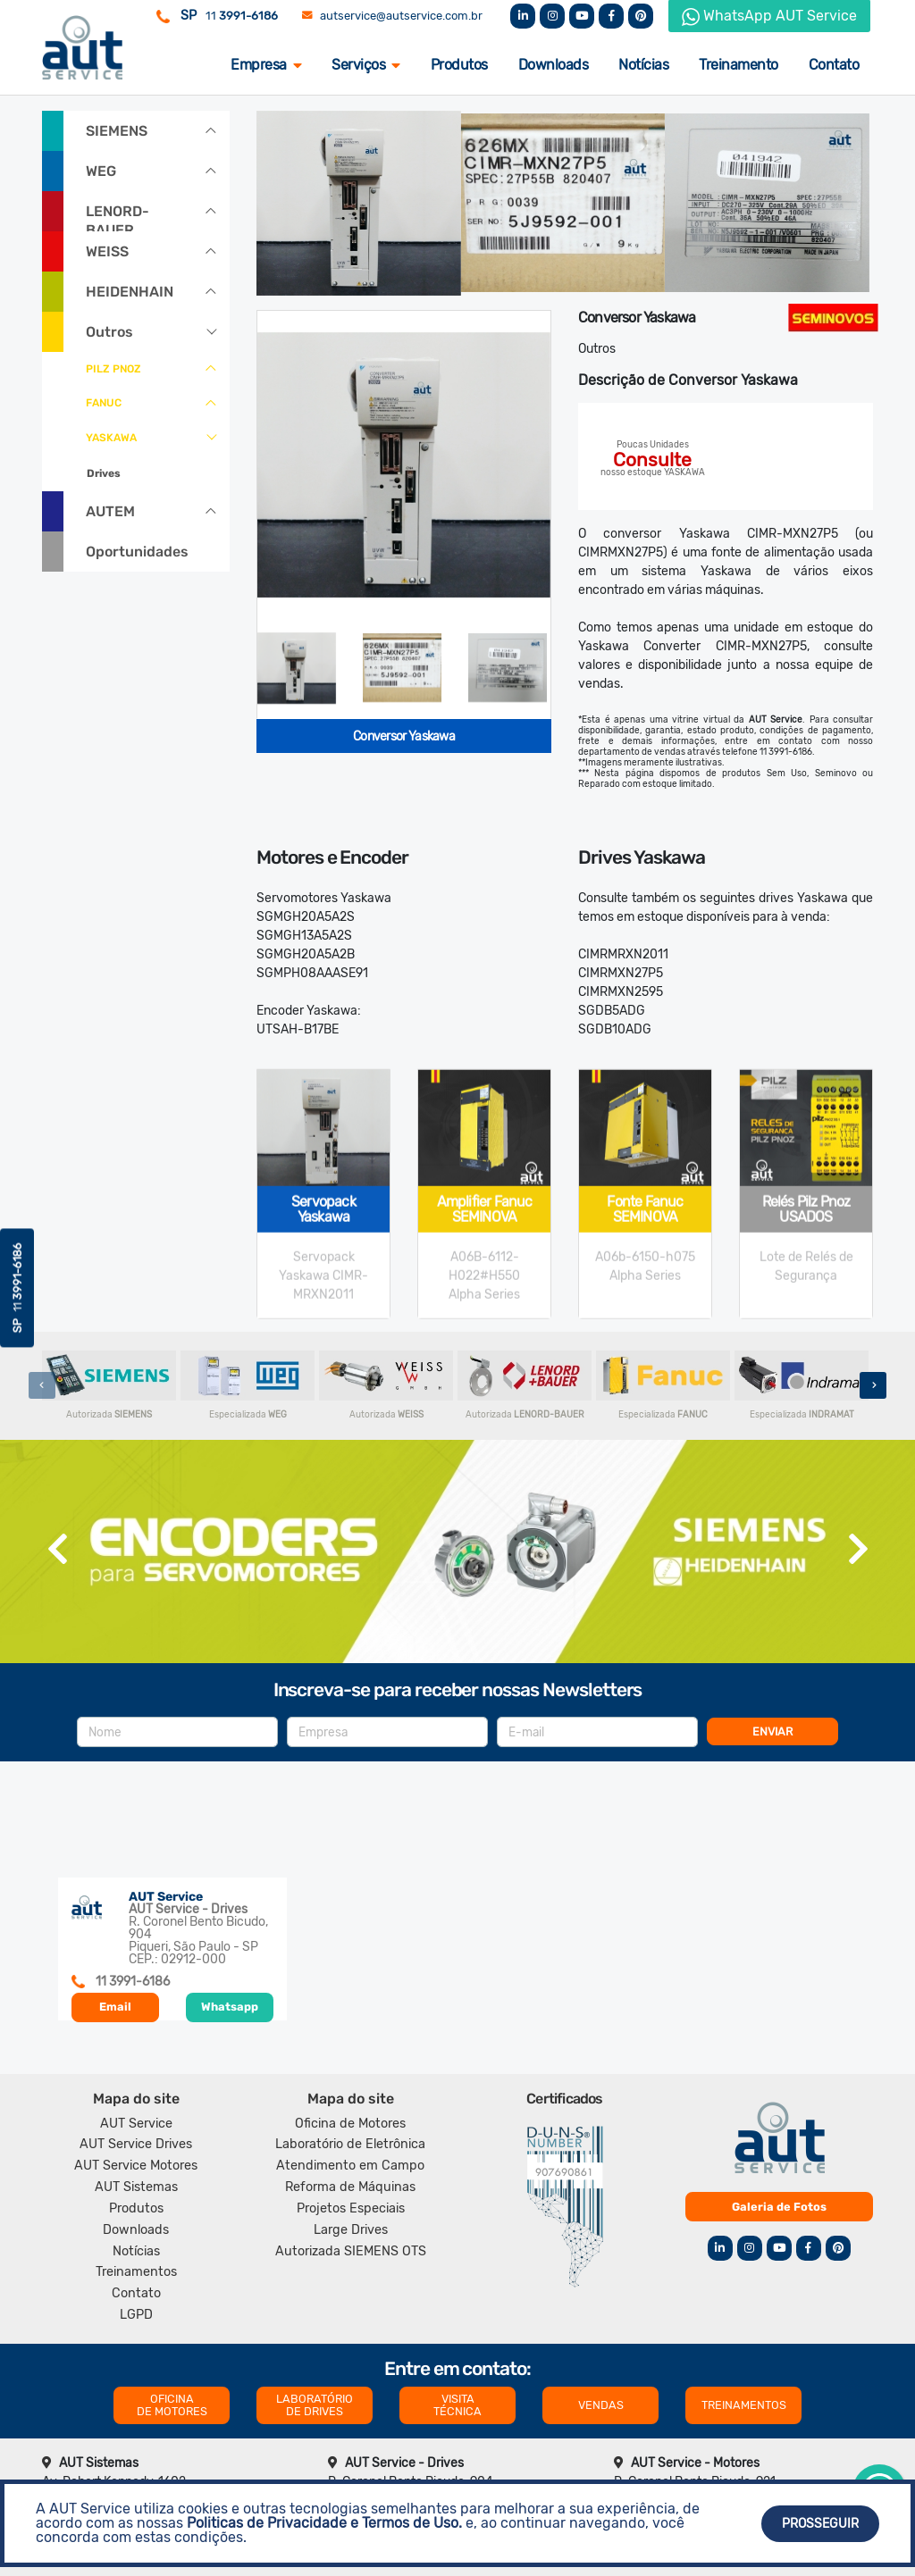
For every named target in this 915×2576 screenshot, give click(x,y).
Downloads (553, 64)
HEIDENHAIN (129, 291)
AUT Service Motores (135, 2165)
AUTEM (110, 511)
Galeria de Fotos (779, 2206)
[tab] (296, 668)
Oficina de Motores (350, 2123)
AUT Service (136, 2123)
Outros (109, 331)
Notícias (643, 64)
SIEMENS (116, 130)
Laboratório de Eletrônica (350, 2144)
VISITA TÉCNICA (457, 2405)
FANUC (104, 403)
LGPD (136, 2314)
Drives (104, 473)
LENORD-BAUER (117, 217)
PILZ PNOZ (113, 369)
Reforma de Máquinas (350, 2187)
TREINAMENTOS (743, 2405)
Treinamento (738, 64)
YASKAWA (111, 437)
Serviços (366, 64)
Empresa (266, 64)
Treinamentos (136, 2271)
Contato (834, 64)
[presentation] (42, 1385)
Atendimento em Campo (350, 2165)
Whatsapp (229, 2006)
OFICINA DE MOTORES (172, 2405)
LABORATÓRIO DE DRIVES (314, 2405)
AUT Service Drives (136, 2144)
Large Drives (351, 2229)
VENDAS (601, 2405)
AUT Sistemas (136, 2187)
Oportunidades (137, 551)
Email (115, 2006)
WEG (101, 171)
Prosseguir (820, 2523)
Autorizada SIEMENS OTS (350, 2251)
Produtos (459, 64)
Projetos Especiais (351, 2208)
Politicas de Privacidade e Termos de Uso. (324, 2522)
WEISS (107, 251)
